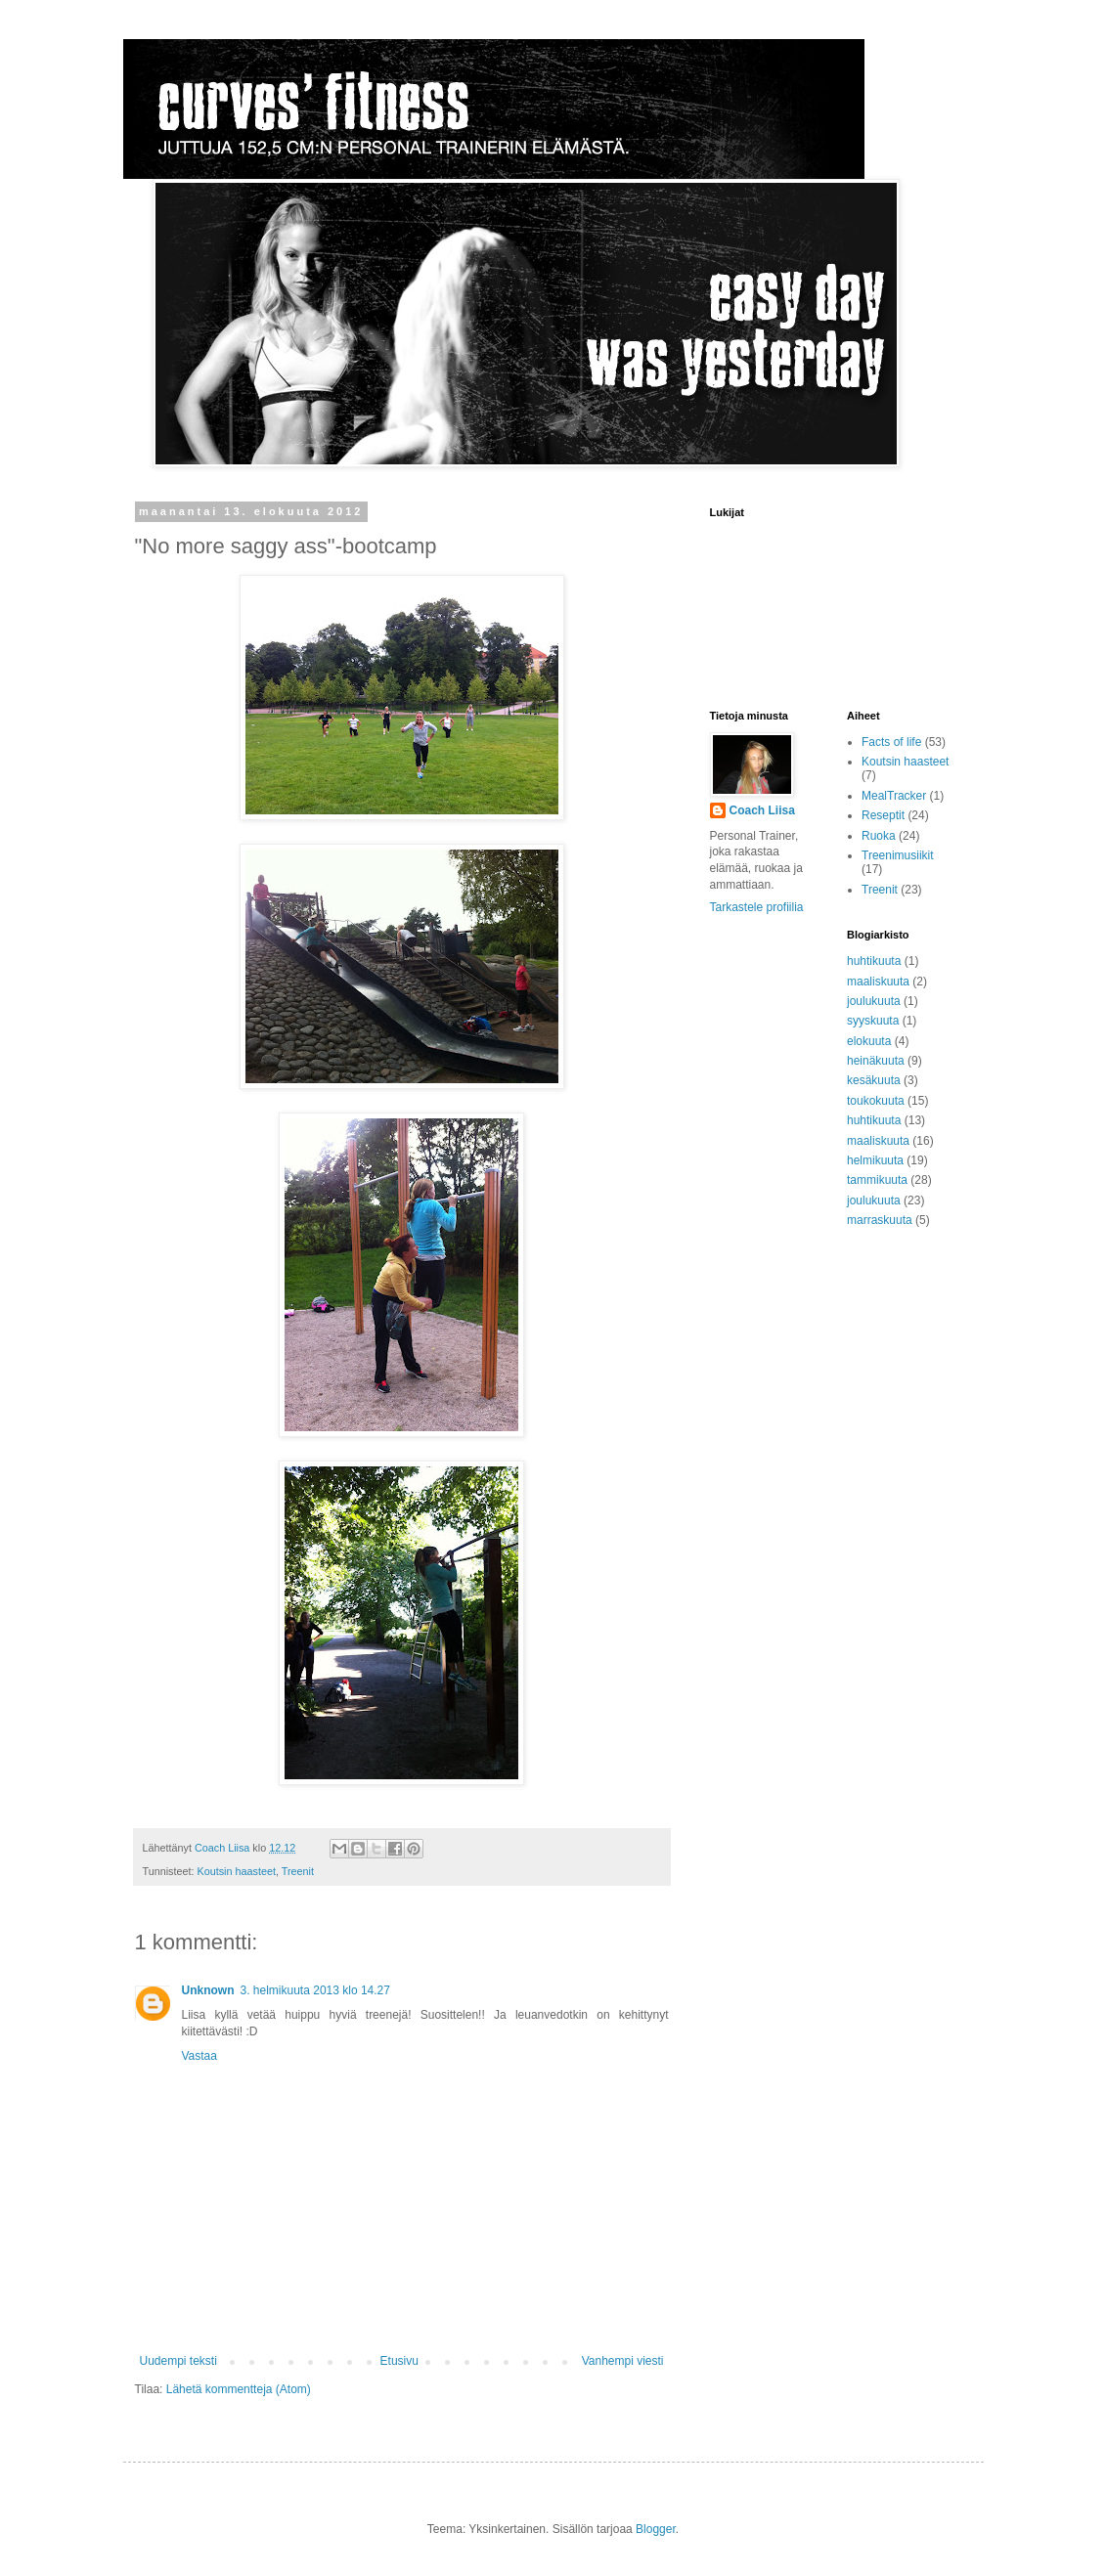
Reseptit (883, 815)
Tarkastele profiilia (757, 907)
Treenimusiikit (898, 855)
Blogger (656, 2529)
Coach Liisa (762, 810)
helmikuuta (875, 1160)
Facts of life (891, 742)
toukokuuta (876, 1101)
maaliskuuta (878, 981)
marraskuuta (879, 1220)
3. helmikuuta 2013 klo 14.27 (315, 1990)
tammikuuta (877, 1180)
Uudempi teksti (178, 2361)
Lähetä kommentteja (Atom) (238, 2389)
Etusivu (399, 2361)
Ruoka (879, 836)
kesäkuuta (874, 1080)
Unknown (208, 1990)
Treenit (298, 1871)
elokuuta (869, 1041)
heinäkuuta (876, 1061)
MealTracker (894, 796)
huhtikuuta (874, 961)
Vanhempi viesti (623, 2361)
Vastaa (199, 2056)
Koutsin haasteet (237, 1871)
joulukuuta (874, 1001)
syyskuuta (873, 1020)
